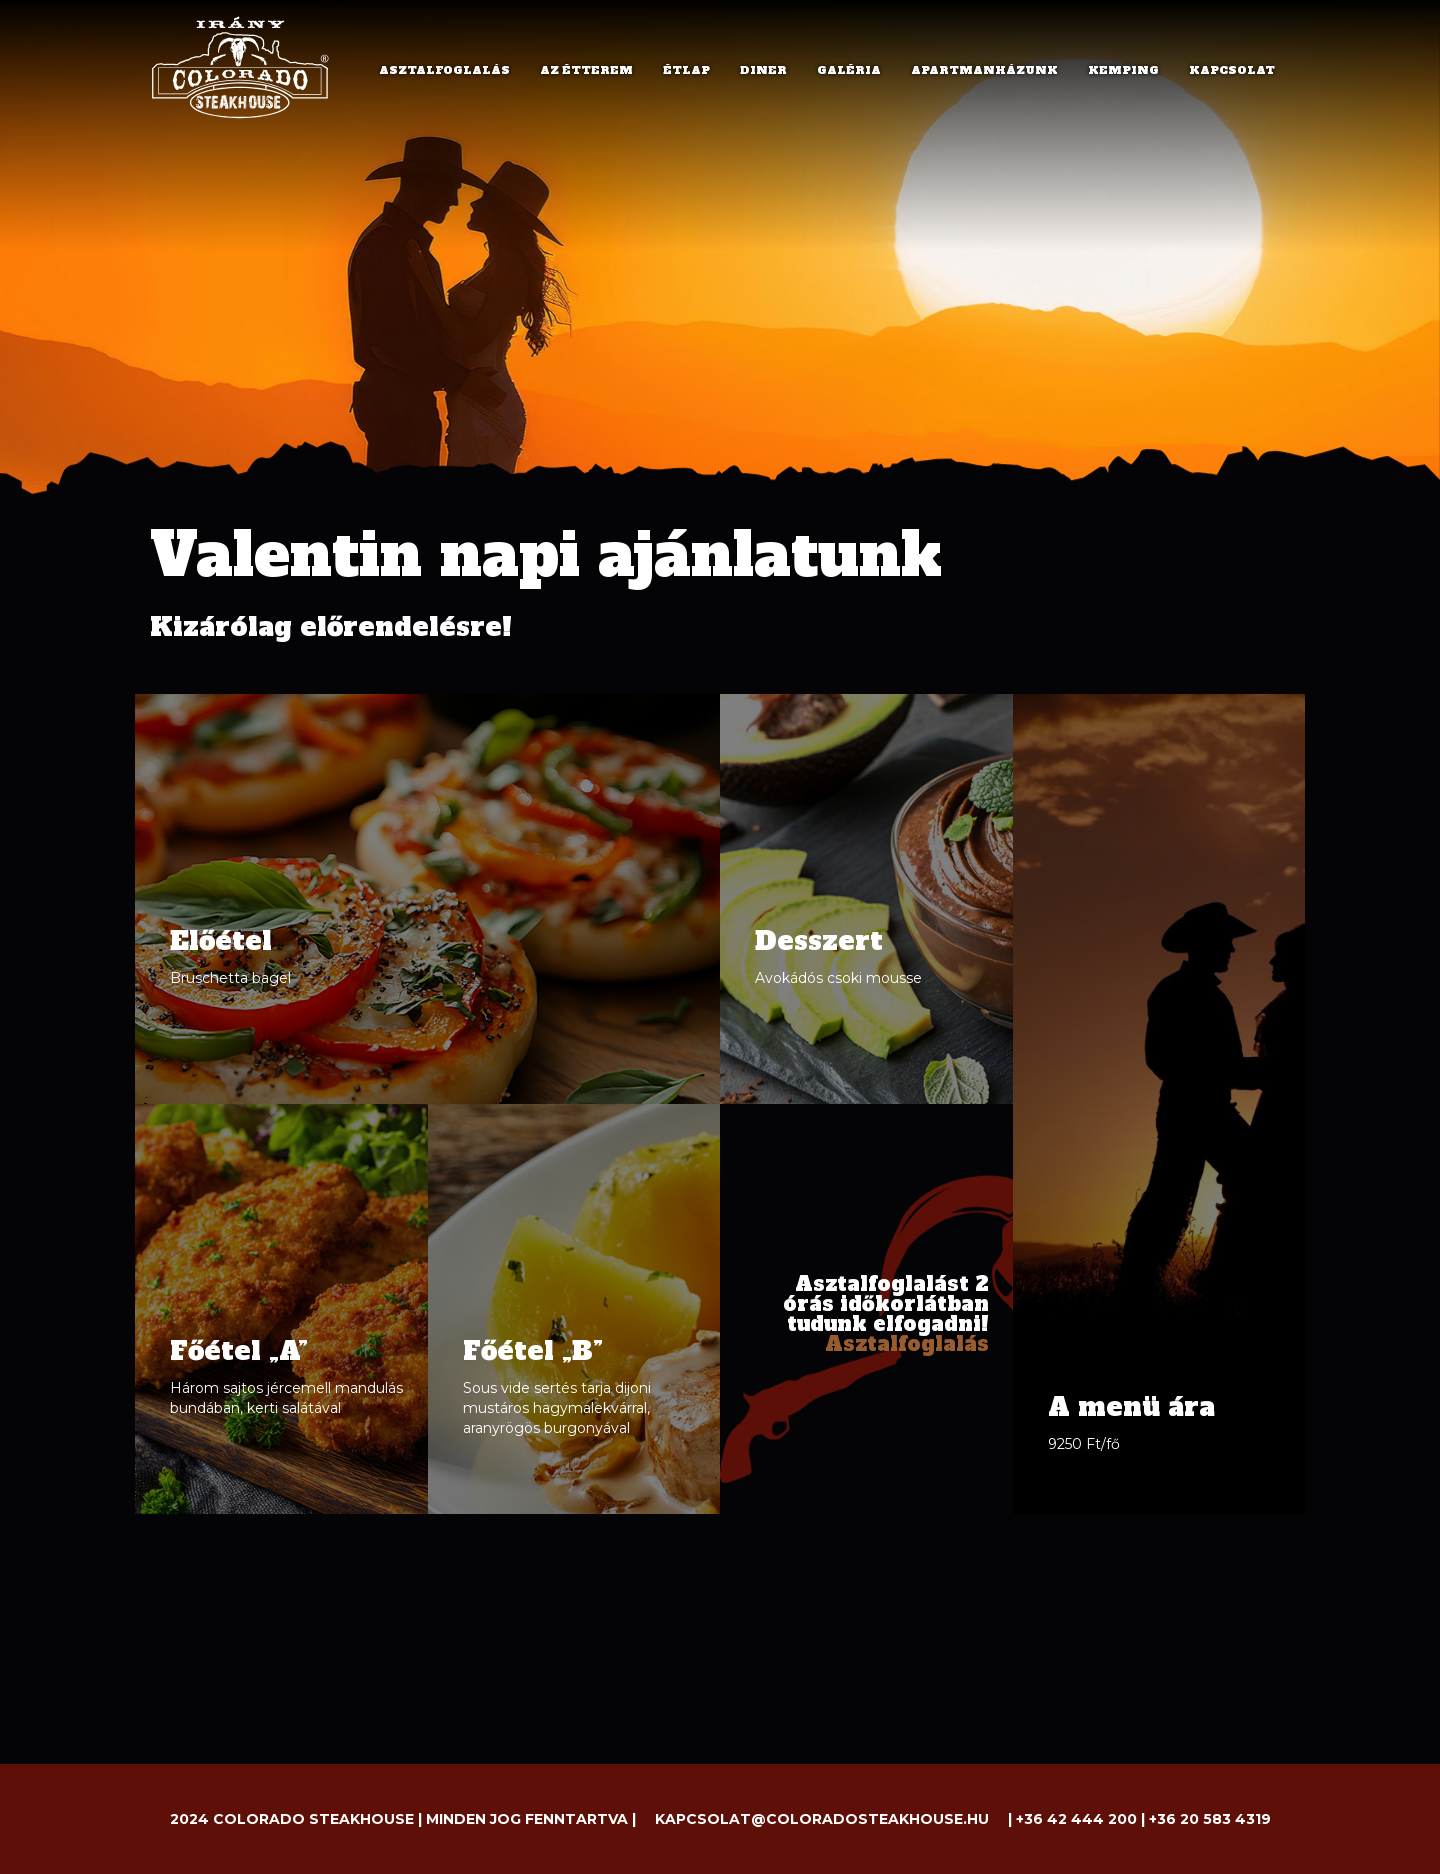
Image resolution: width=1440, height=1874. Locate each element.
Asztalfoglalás (907, 1344)
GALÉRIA (849, 70)
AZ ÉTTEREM (586, 70)
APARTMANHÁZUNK (984, 70)
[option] (720, 350)
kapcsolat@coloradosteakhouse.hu (822, 1819)
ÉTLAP (686, 70)
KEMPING (1123, 70)
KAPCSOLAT (1232, 70)
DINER (763, 70)
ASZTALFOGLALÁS (444, 70)
